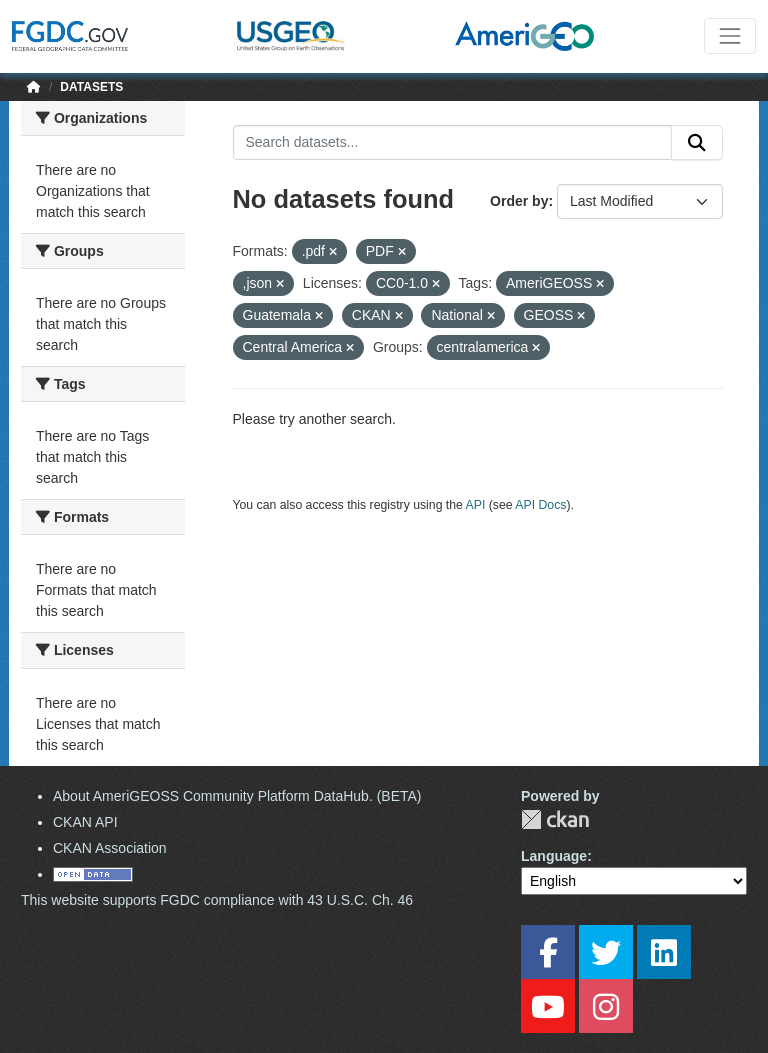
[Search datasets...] (453, 143)
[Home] (34, 87)
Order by (519, 201)
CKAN (555, 819)
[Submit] (697, 143)
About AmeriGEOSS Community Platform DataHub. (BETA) (237, 796)
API (476, 505)
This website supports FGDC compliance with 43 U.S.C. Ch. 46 (217, 900)
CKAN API (85, 822)
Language (554, 856)
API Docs (540, 505)
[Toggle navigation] (730, 36)
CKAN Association (110, 848)
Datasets (91, 87)
